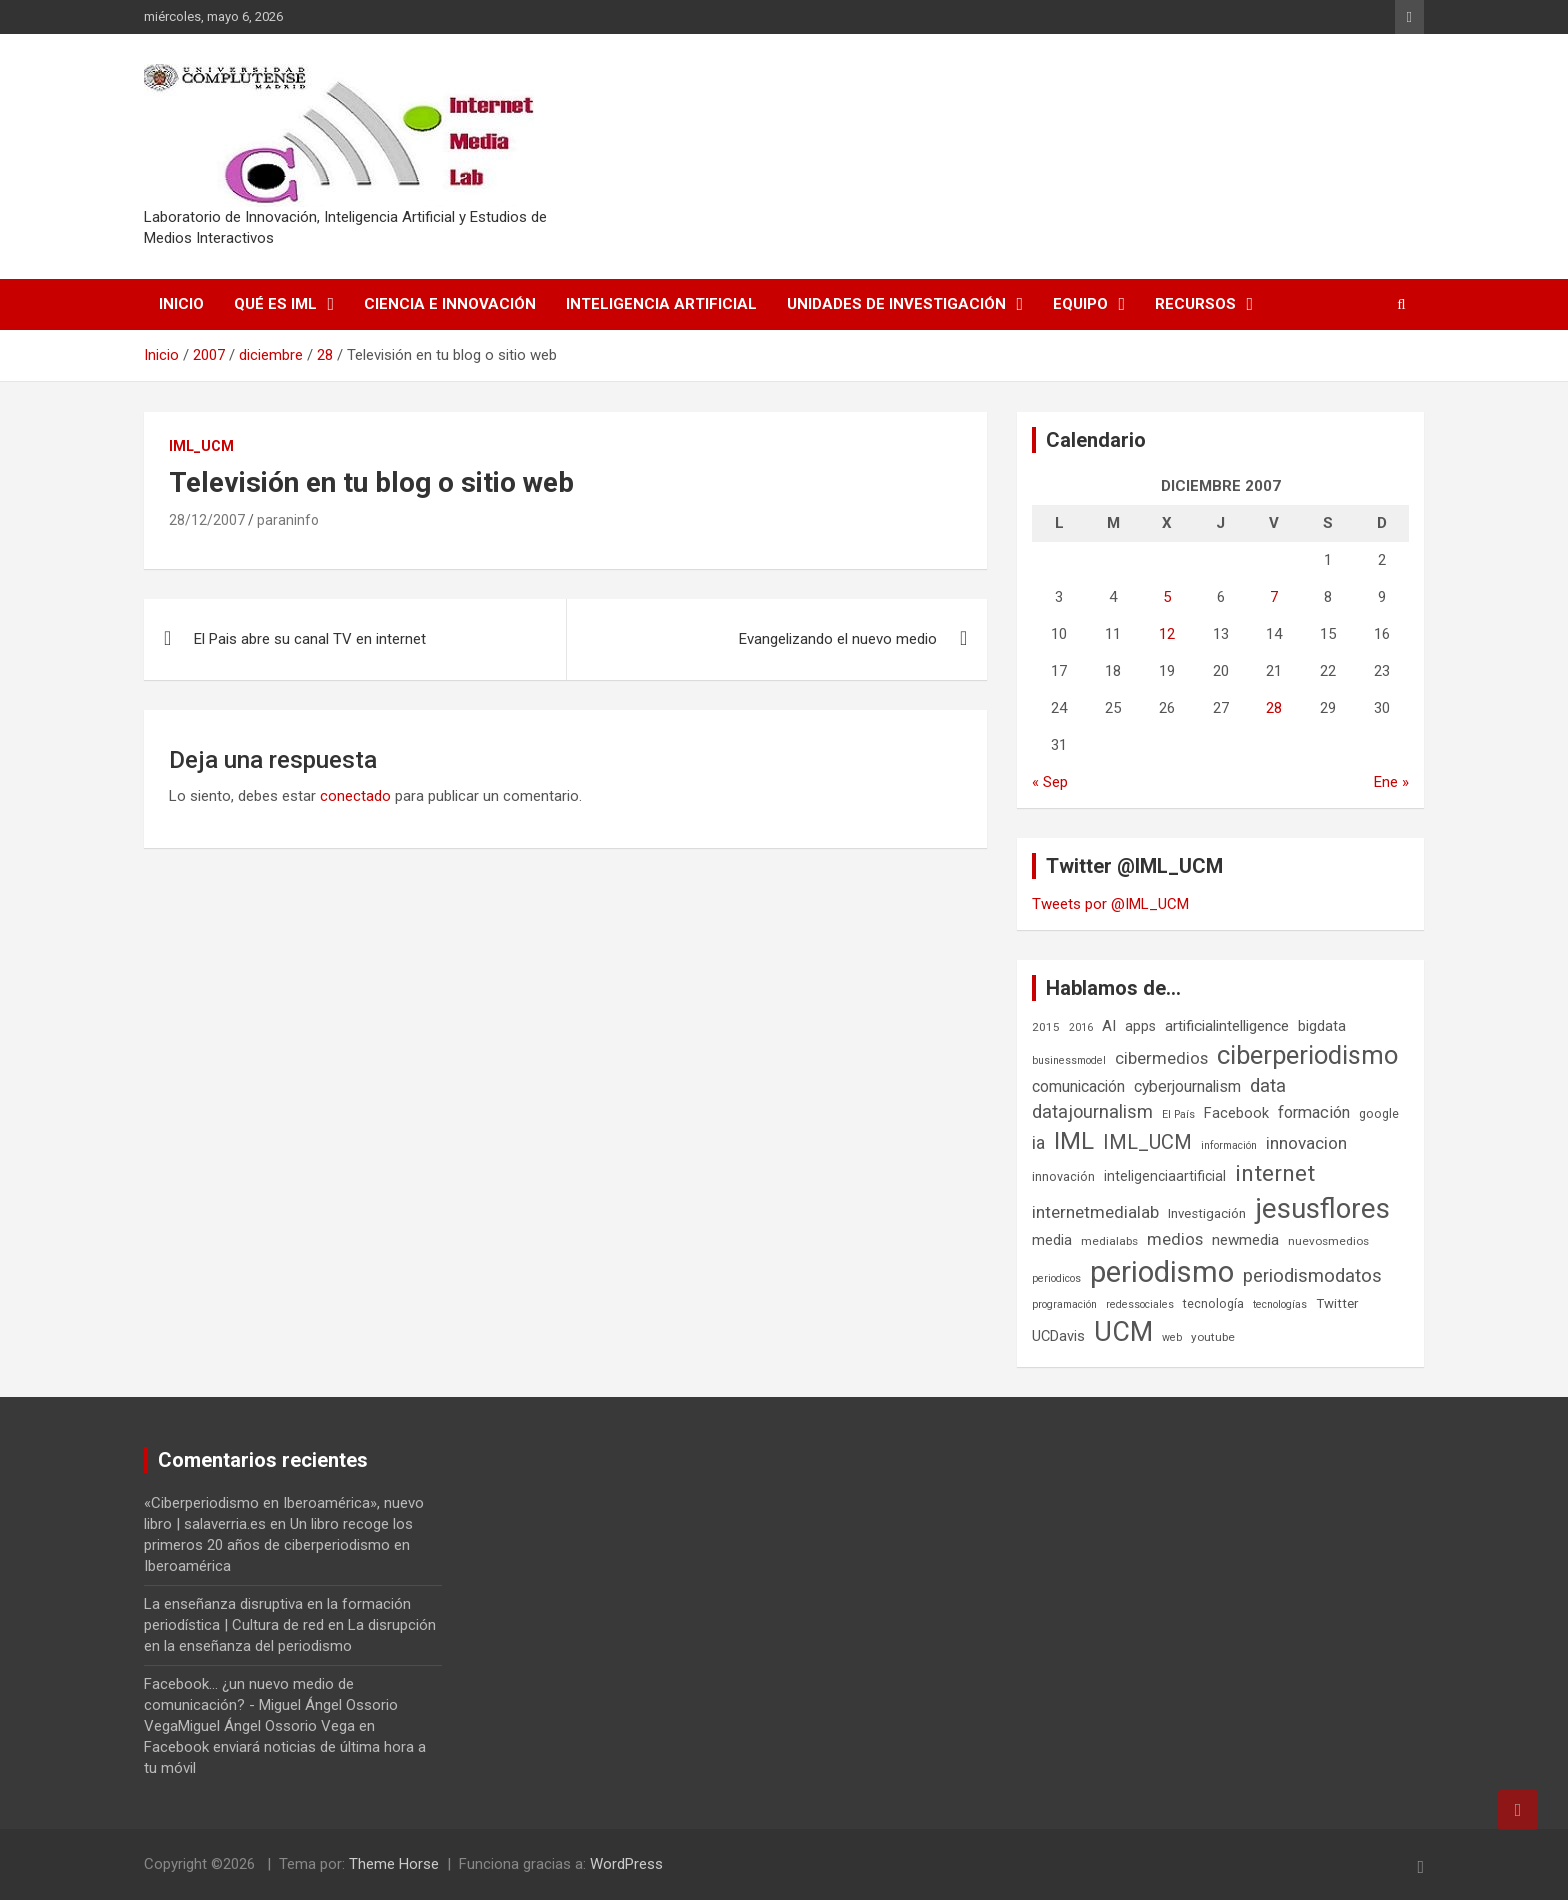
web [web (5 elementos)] (1172, 1337)
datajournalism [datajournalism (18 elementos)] (1092, 1111)
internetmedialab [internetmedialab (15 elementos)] (1095, 1212)
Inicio (181, 304)
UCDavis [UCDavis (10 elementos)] (1058, 1336)
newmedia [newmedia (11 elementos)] (1245, 1240)
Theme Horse (394, 1864)
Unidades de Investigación (896, 304)
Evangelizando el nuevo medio (838, 639)
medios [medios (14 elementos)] (1175, 1239)
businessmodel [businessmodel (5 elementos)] (1069, 1060)
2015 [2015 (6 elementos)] (1046, 1027)
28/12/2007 (207, 520)
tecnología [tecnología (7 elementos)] (1213, 1303)
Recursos (1195, 304)
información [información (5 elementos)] (1229, 1145)
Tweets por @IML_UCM (1110, 904)
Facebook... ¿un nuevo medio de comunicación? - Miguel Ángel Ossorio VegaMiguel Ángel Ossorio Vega (271, 1705)
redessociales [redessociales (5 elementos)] (1140, 1304)
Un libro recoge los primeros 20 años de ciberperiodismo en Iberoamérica (278, 1545)
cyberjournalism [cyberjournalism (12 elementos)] (1187, 1086)
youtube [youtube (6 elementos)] (1213, 1337)
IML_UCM (201, 446)
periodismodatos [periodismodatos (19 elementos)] (1312, 1276)
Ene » (1391, 782)
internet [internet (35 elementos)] (1275, 1173)
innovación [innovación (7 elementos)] (1063, 1176)
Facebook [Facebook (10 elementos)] (1236, 1113)
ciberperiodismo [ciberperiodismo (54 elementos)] (1307, 1055)
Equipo (1080, 304)
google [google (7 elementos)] (1379, 1113)
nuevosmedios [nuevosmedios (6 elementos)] (1328, 1241)
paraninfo (288, 520)
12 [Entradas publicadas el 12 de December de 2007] (1167, 634)
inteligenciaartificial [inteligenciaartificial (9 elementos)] (1165, 1176)
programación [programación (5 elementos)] (1064, 1304)
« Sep (1050, 782)
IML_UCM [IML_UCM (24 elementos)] (1147, 1142)
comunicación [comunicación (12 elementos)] (1078, 1086)
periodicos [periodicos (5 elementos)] (1056, 1278)
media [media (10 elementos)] (1052, 1240)
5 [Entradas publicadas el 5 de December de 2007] (1167, 597)
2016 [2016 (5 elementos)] (1081, 1027)
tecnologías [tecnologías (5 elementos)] (1280, 1304)
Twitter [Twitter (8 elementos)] (1337, 1303)
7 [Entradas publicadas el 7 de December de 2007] (1274, 597)
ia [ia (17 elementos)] (1038, 1142)
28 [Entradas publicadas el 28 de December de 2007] (1274, 708)
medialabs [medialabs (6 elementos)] (1109, 1241)
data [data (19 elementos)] (1268, 1086)
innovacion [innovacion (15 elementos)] (1306, 1143)
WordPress (626, 1864)
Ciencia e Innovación (450, 304)
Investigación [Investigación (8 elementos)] (1207, 1213)
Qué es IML (275, 304)
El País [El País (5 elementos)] (1178, 1114)
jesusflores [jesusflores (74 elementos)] (1322, 1208)
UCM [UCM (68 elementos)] (1123, 1332)
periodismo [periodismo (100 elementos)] (1162, 1272)
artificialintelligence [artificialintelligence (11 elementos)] (1227, 1026)
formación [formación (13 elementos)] (1314, 1112)
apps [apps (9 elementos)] (1140, 1026)
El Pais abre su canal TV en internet (310, 639)
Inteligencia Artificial (661, 304)
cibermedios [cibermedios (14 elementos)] (1161, 1058)
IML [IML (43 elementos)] (1074, 1141)
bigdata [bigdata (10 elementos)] (1322, 1026)
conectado (355, 796)
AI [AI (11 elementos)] (1109, 1026)
